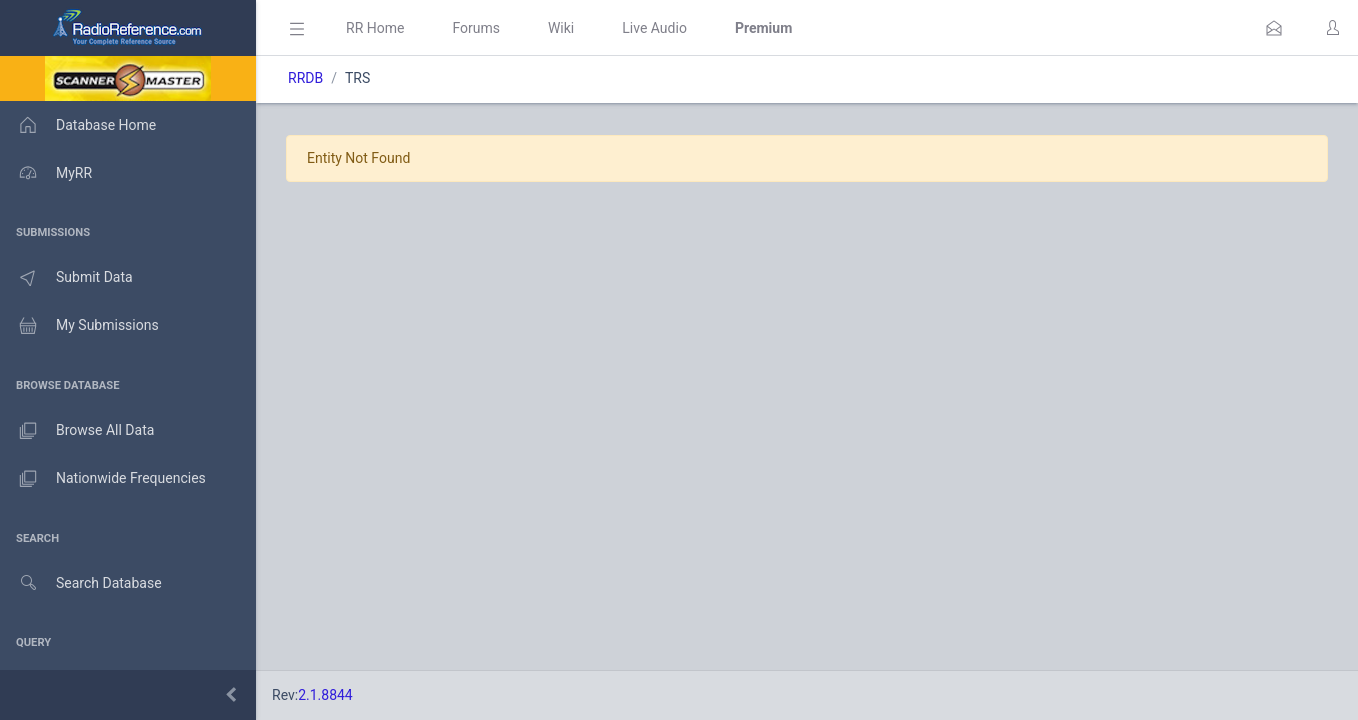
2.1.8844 (325, 695)
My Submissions (79, 326)
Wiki (561, 28)
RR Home (375, 28)
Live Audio (654, 28)
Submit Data (66, 278)
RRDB (305, 78)
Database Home (78, 125)
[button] (1274, 28)
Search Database (81, 583)
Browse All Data (77, 431)
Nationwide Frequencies (103, 479)
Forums (476, 28)
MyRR (46, 173)
